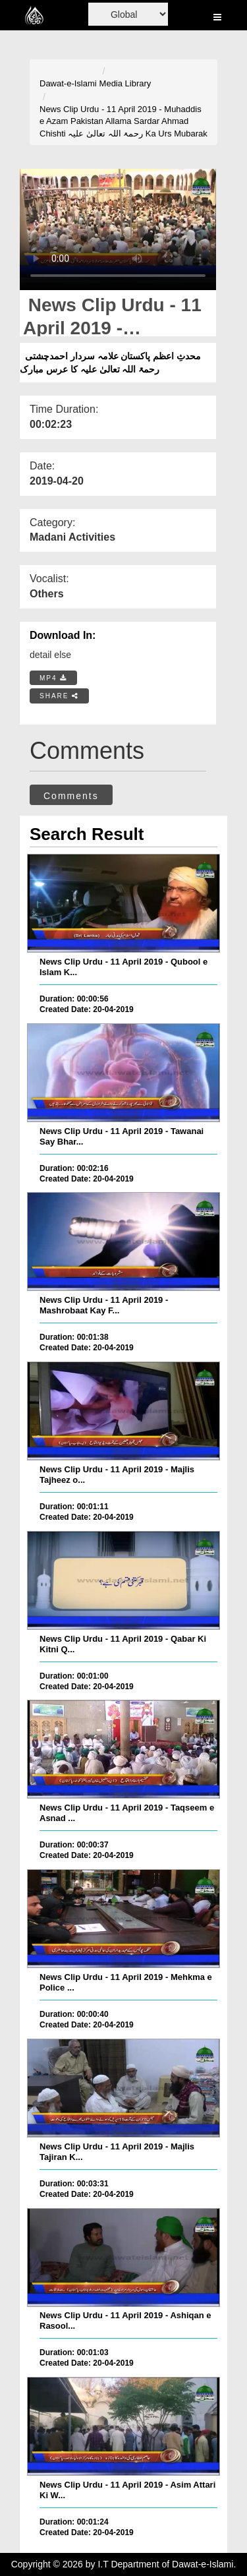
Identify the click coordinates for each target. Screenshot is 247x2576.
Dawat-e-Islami (68, 83)
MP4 (53, 678)
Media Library (125, 83)
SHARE (59, 696)
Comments (71, 796)
